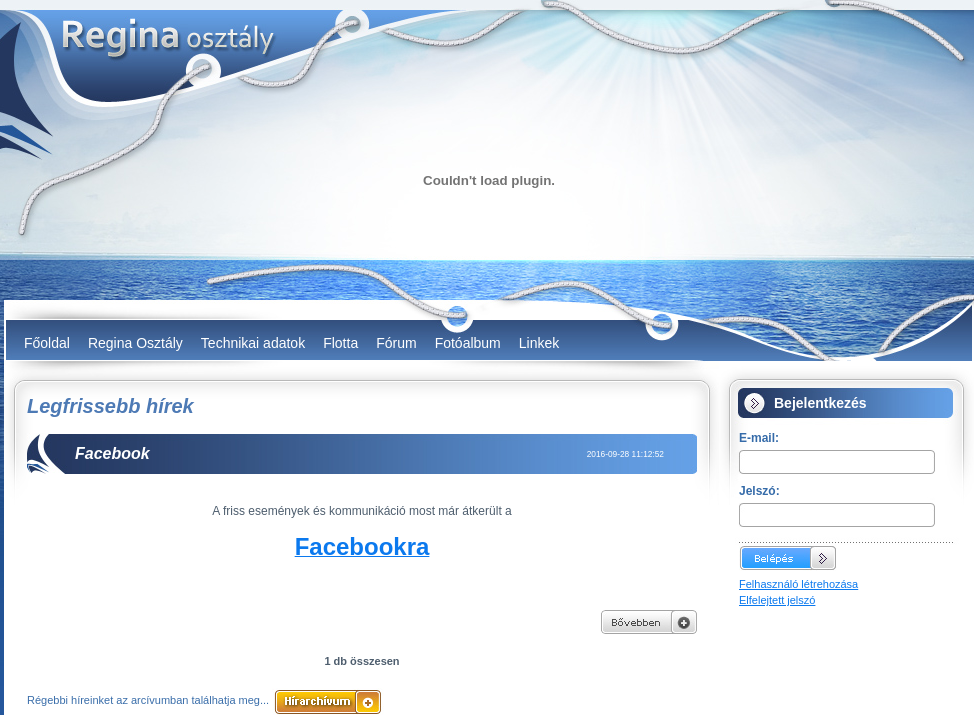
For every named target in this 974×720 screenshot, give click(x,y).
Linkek (539, 343)
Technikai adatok (253, 343)
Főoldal (47, 343)
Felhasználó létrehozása (798, 584)
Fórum (396, 343)
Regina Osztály (135, 343)
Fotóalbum (468, 343)
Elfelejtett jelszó (777, 600)
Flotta (340, 343)
